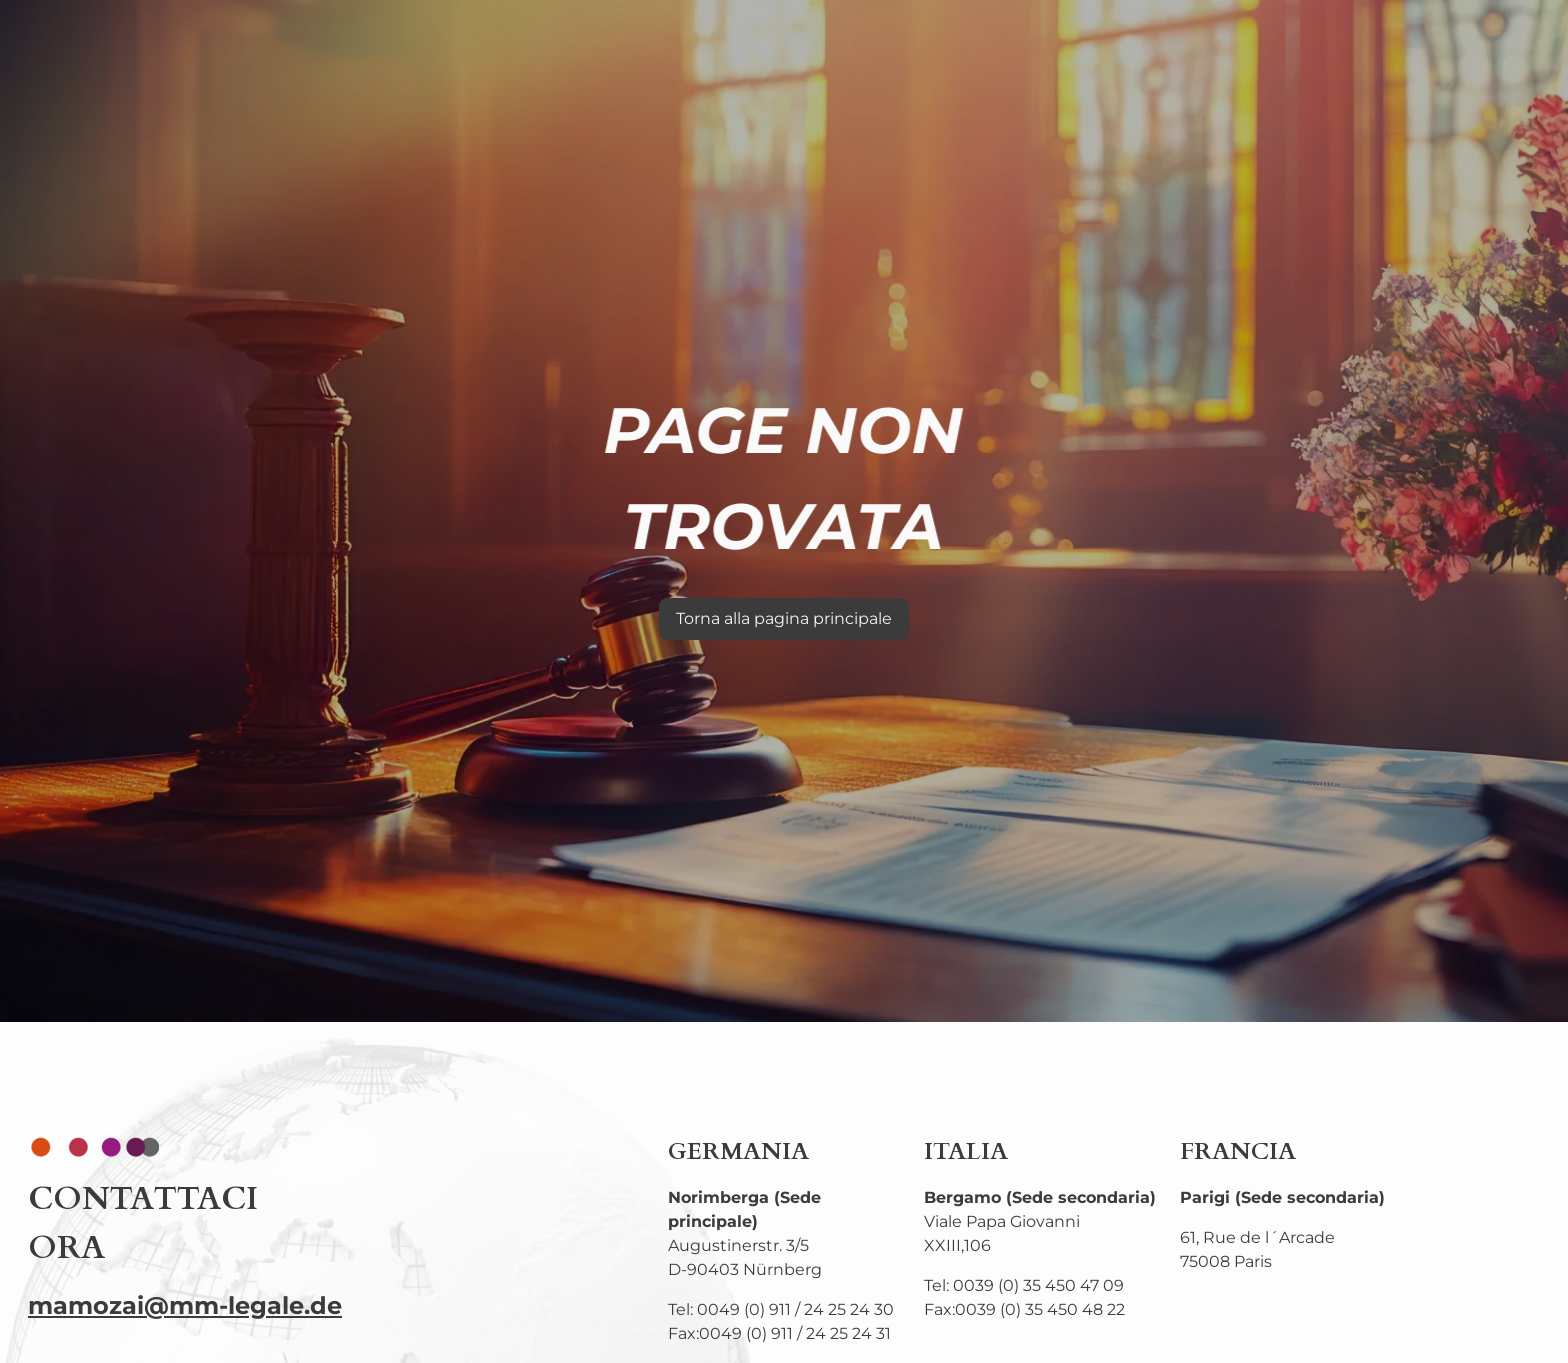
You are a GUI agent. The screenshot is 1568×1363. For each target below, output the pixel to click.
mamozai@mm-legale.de (185, 1305)
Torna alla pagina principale (784, 618)
